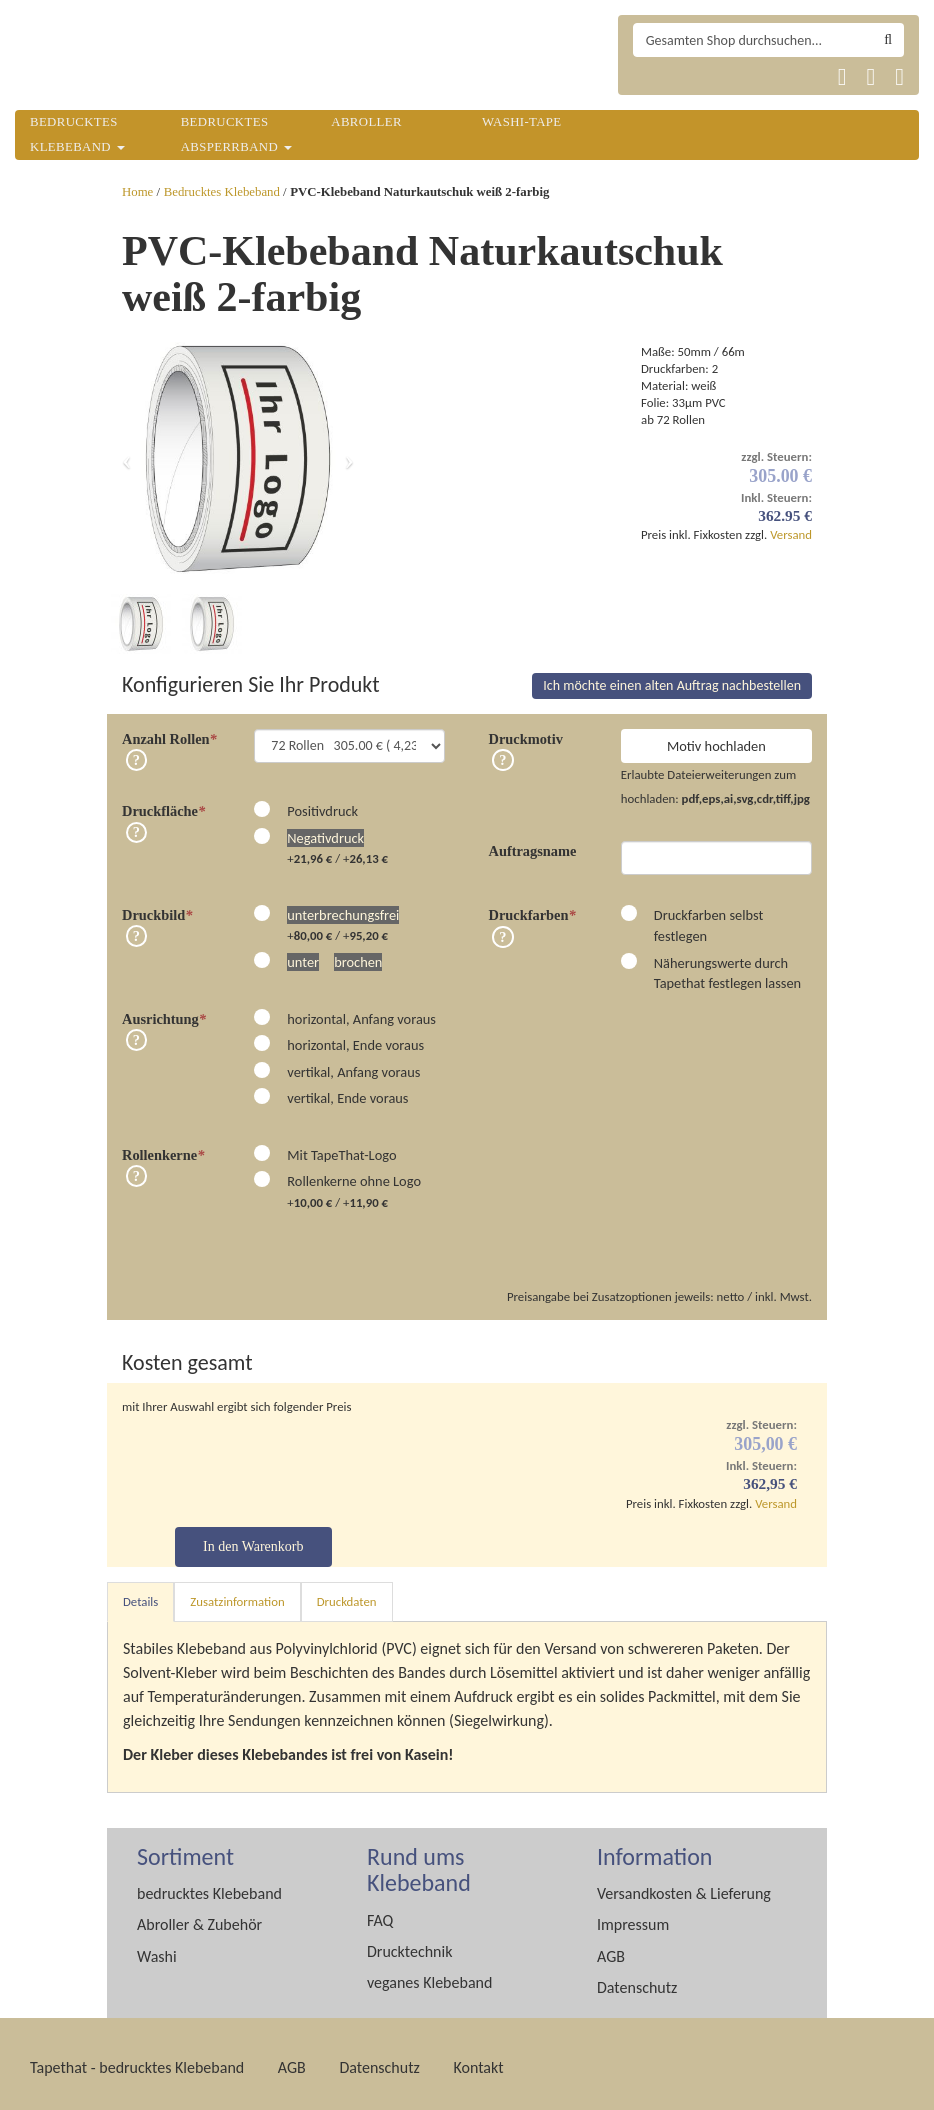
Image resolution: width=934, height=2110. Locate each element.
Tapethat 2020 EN (701, 77)
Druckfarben (532, 907)
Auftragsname (533, 843)
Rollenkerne (163, 1147)
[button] (126, 459)
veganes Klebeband (429, 1974)
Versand (791, 534)
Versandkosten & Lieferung (684, 1885)
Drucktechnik (409, 1943)
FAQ (380, 1912)
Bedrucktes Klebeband (222, 192)
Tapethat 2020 (654, 77)
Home (137, 192)
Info (137, 752)
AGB (611, 1948)
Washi (157, 1948)
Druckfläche (163, 803)
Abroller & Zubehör (199, 1916)
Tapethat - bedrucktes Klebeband (137, 2059)
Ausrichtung (164, 1011)
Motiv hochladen (716, 738)
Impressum (633, 1916)
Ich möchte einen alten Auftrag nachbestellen (672, 677)
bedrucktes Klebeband (209, 1885)
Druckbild (157, 907)
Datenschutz (637, 1979)
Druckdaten (347, 1593)
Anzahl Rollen (169, 731)
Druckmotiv (526, 731)
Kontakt (478, 2059)
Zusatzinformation (237, 1593)
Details (140, 1593)
